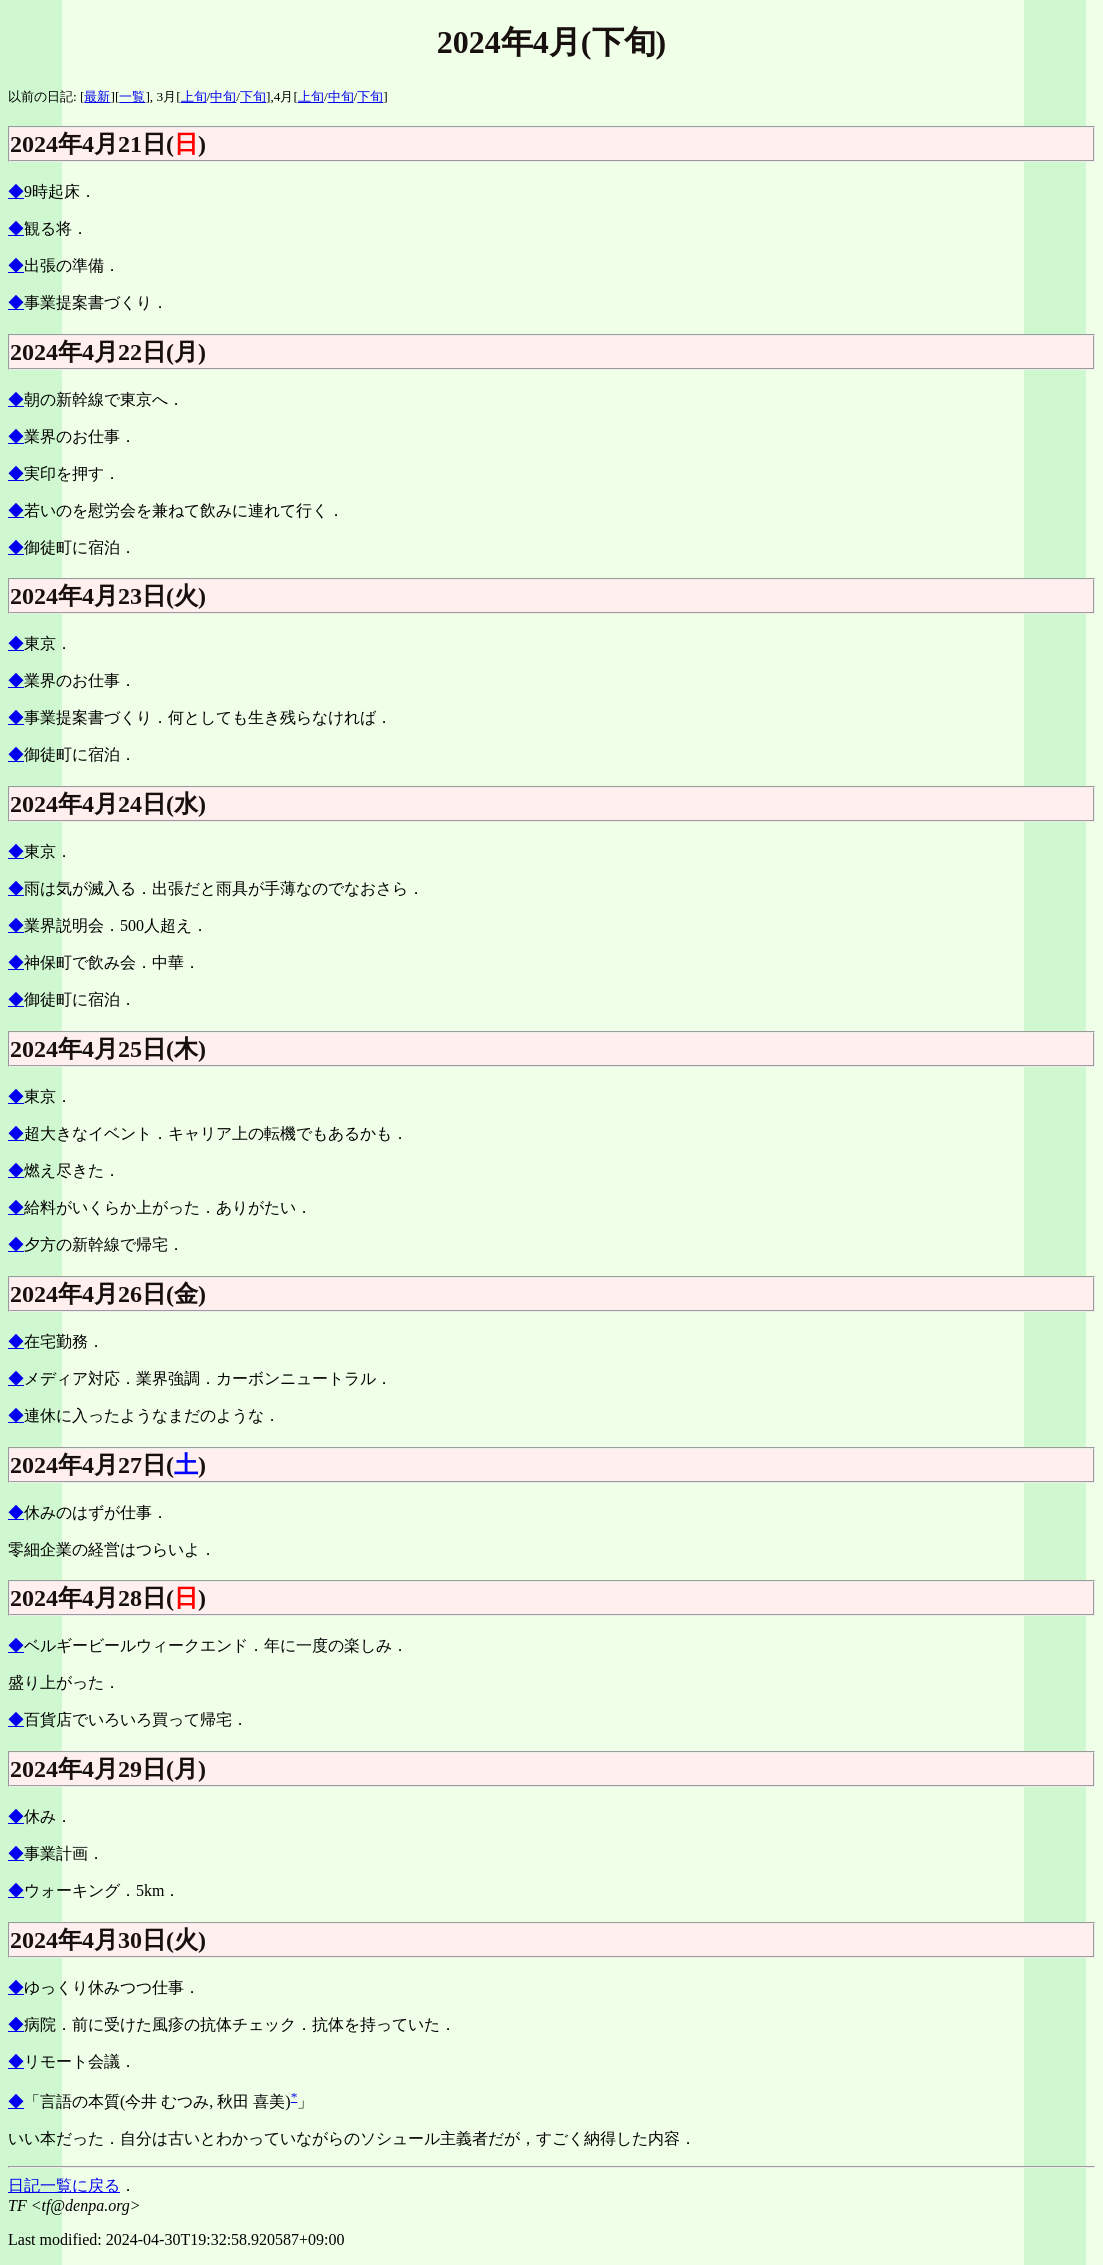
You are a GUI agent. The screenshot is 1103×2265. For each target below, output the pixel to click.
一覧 (132, 96)
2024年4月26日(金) (108, 1294)
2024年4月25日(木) (108, 1049)
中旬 (223, 96)
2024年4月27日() (108, 1465)
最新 (97, 96)
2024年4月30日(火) (108, 1940)
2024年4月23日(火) (108, 596)
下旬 (253, 96)
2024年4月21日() (108, 144)
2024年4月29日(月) (108, 1769)
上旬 (194, 96)
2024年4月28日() (108, 1598)
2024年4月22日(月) (108, 352)
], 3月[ (162, 96)
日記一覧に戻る (64, 2185)
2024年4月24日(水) (108, 804)
